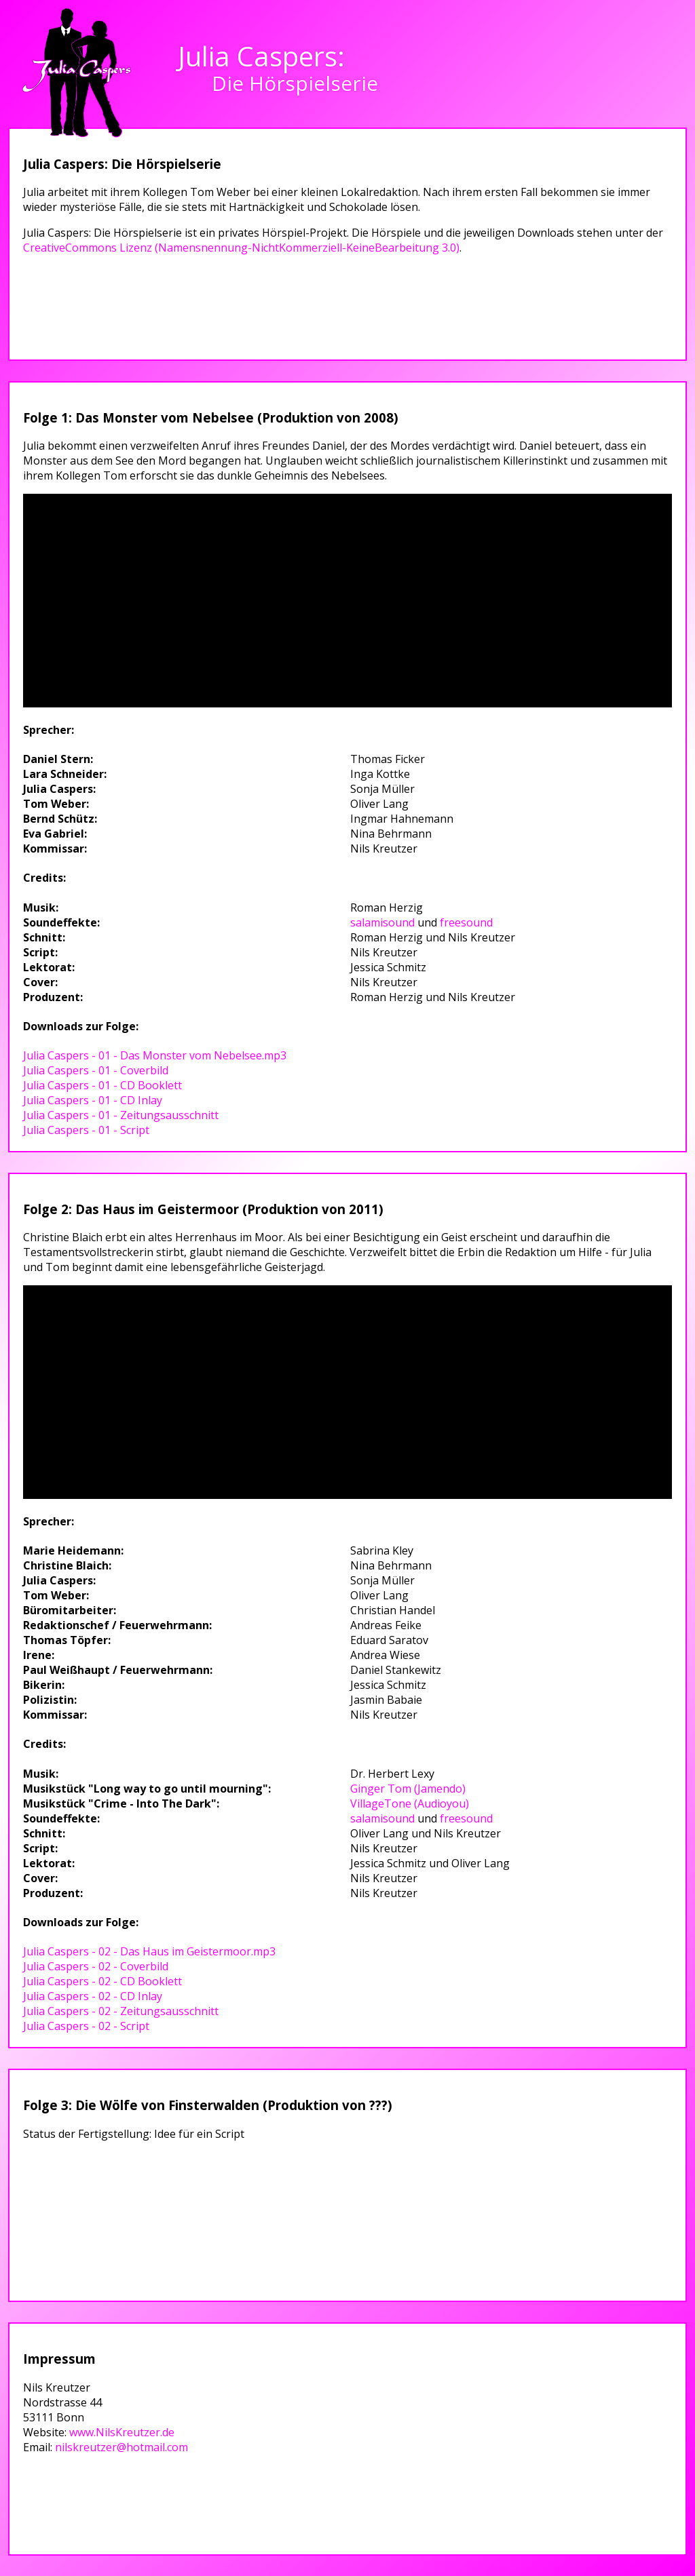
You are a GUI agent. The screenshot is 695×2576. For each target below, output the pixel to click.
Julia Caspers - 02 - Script (86, 2025)
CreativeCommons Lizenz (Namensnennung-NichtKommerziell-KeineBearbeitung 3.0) (241, 247)
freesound (466, 922)
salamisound (382, 922)
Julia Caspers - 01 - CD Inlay (92, 1100)
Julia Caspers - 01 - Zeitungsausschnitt (121, 1115)
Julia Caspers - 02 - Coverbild (95, 1966)
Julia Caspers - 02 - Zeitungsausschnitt (121, 2011)
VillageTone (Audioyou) (409, 1803)
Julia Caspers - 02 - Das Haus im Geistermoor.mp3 (149, 1951)
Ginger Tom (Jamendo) (408, 1788)
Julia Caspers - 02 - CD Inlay (92, 1996)
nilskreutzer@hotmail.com (121, 2447)
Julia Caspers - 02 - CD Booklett (102, 1981)
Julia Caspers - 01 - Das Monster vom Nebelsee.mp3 (154, 1055)
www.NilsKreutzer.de (121, 2432)
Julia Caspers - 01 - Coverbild (95, 1070)
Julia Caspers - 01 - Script (86, 1130)
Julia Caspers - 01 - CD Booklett (102, 1085)
